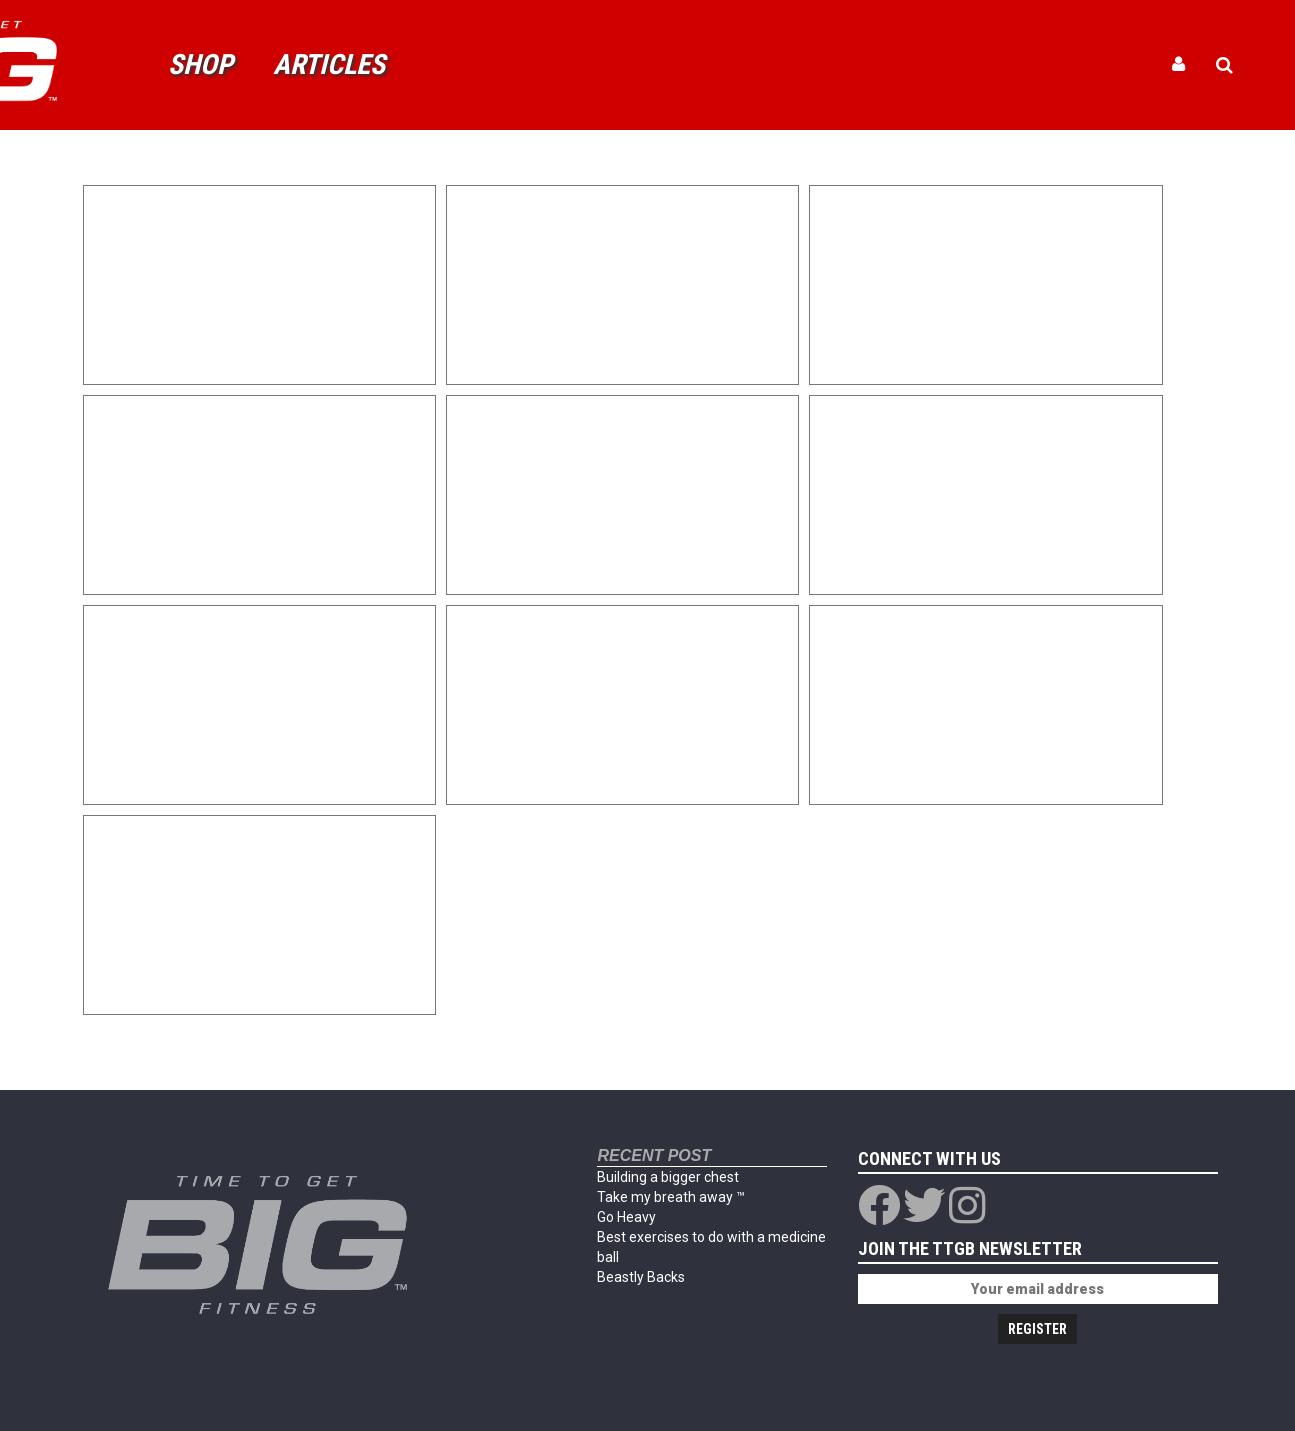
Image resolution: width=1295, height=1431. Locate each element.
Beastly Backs (641, 1277)
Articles (329, 64)
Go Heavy (626, 1217)
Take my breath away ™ (671, 1197)
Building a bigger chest (668, 1177)
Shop (200, 64)
